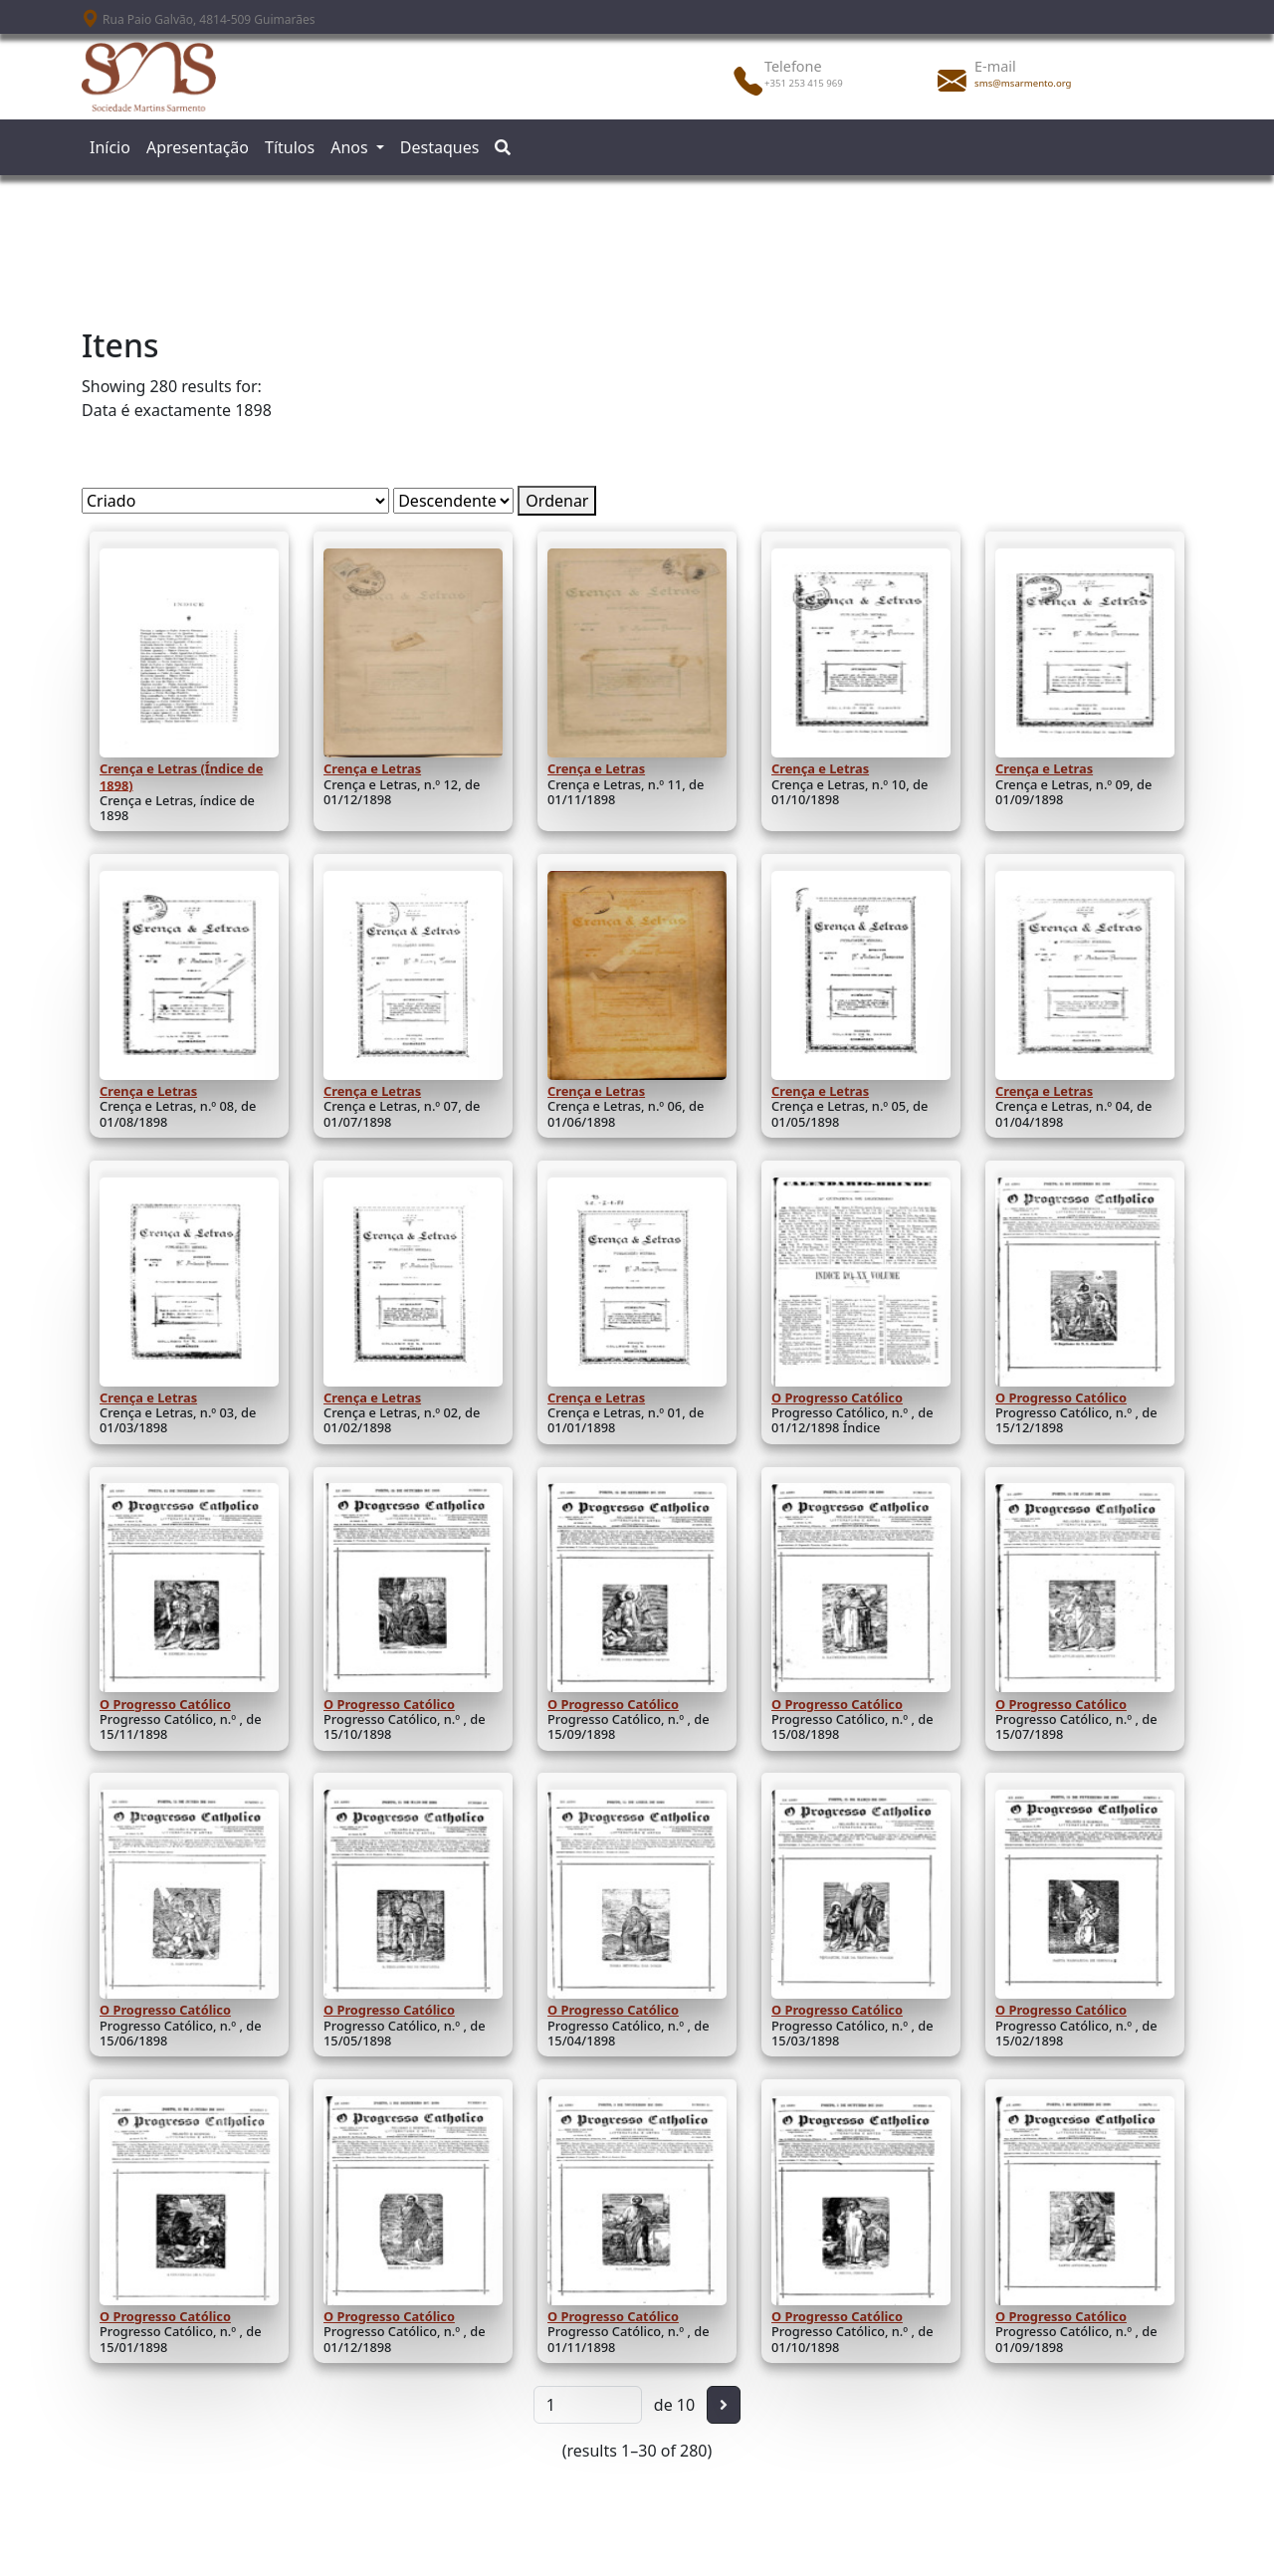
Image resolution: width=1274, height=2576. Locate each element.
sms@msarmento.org (1022, 83)
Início (110, 147)
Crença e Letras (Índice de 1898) (181, 776)
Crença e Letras (372, 768)
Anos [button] (351, 147)
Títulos (290, 147)
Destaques (440, 147)
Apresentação (197, 147)
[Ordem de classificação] (453, 501)
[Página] (587, 2405)
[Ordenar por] (235, 501)
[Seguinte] (724, 2405)
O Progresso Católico (837, 1397)
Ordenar (557, 501)
